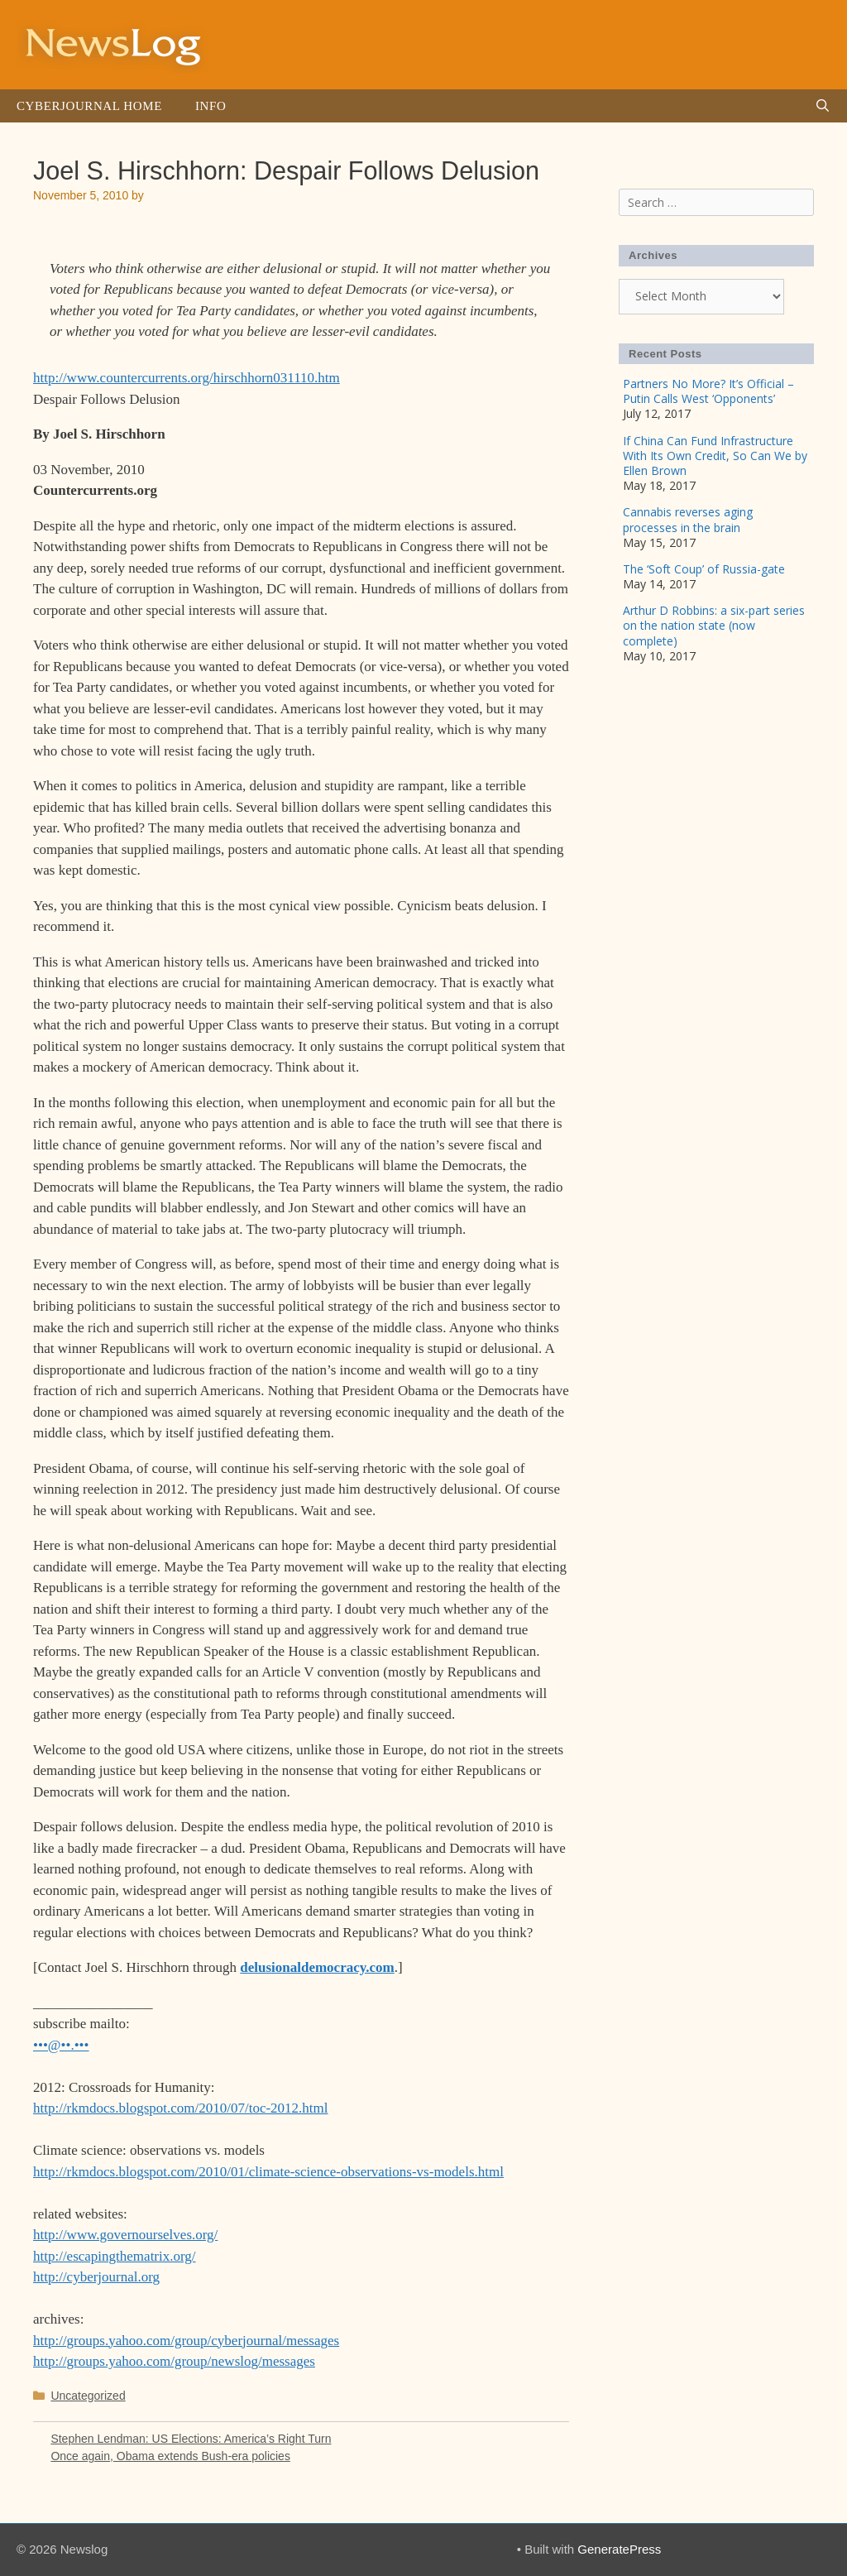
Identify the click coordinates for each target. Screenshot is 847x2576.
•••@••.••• (61, 2045)
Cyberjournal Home (89, 106)
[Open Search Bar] (822, 105)
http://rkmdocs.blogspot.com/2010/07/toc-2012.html (180, 2108)
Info (210, 106)
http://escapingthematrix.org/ (114, 2256)
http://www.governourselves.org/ (125, 2235)
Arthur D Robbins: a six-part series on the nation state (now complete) (714, 625)
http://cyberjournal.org (96, 2277)
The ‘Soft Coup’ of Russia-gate (704, 569)
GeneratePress (619, 2549)
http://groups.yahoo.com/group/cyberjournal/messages (186, 2340)
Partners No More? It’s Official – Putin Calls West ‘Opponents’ (708, 391)
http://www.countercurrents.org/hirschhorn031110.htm (186, 378)
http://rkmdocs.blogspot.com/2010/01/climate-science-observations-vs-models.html (268, 2172)
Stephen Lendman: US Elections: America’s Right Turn (190, 2438)
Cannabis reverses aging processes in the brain (688, 519)
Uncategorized (87, 2395)
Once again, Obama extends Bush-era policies (170, 2456)
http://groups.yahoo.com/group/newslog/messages (174, 2361)
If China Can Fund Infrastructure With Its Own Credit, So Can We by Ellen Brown (715, 455)
